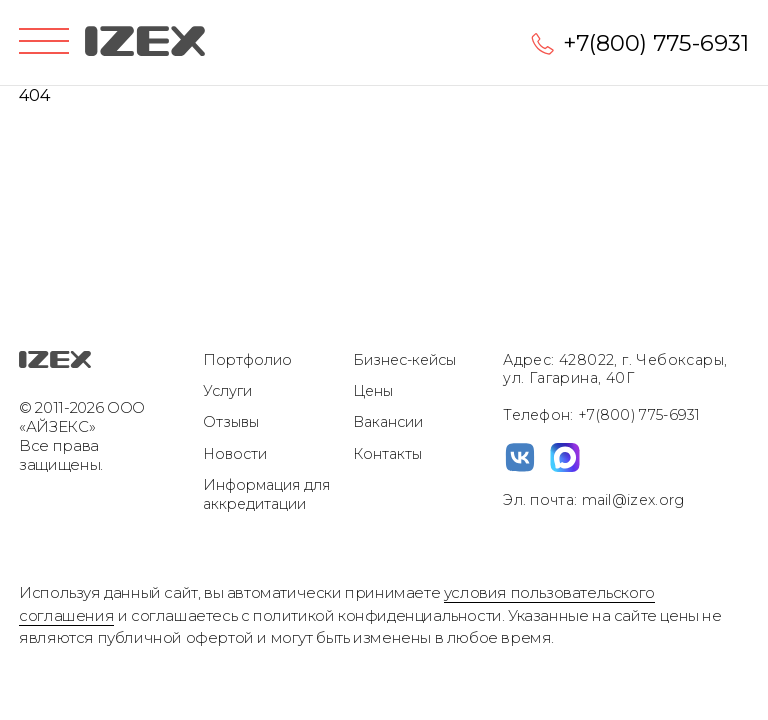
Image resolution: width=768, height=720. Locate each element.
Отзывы (231, 422)
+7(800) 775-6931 (656, 43)
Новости (235, 454)
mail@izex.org (630, 500)
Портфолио (247, 360)
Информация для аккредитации (266, 494)
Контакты (387, 454)
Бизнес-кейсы (404, 360)
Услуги (227, 391)
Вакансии (388, 422)
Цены (373, 391)
